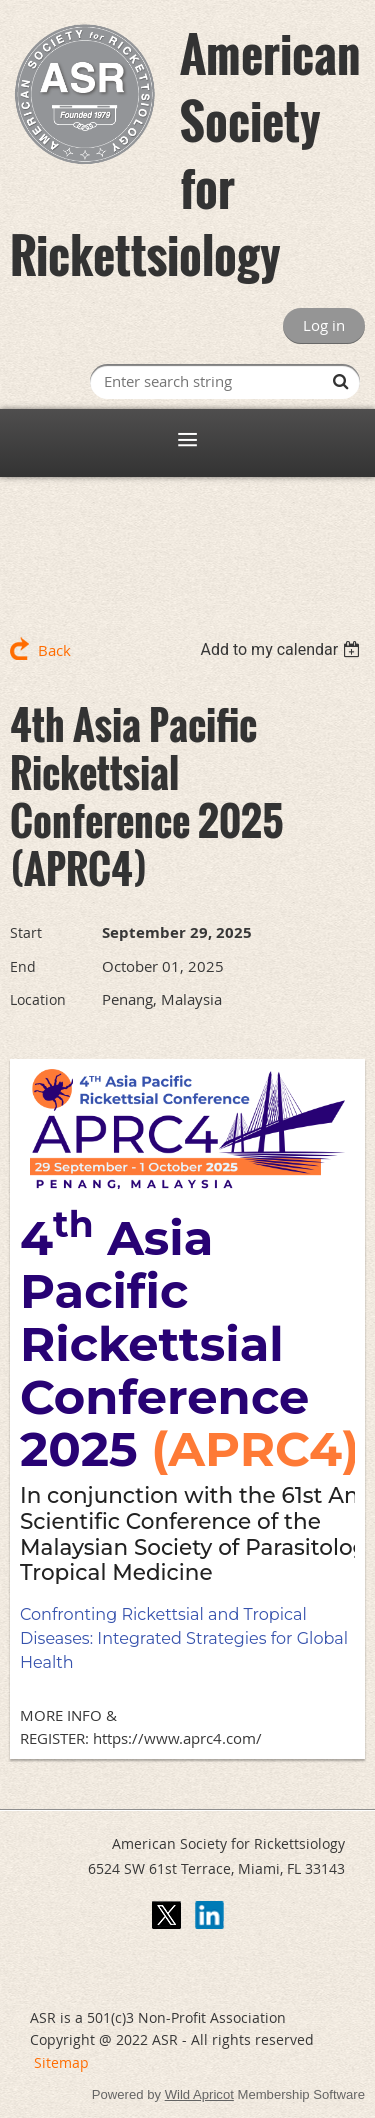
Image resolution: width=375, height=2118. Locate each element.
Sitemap (61, 2062)
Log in (324, 325)
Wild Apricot (199, 2094)
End (23, 966)
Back (54, 650)
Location (38, 999)
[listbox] (282, 649)
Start (26, 932)
